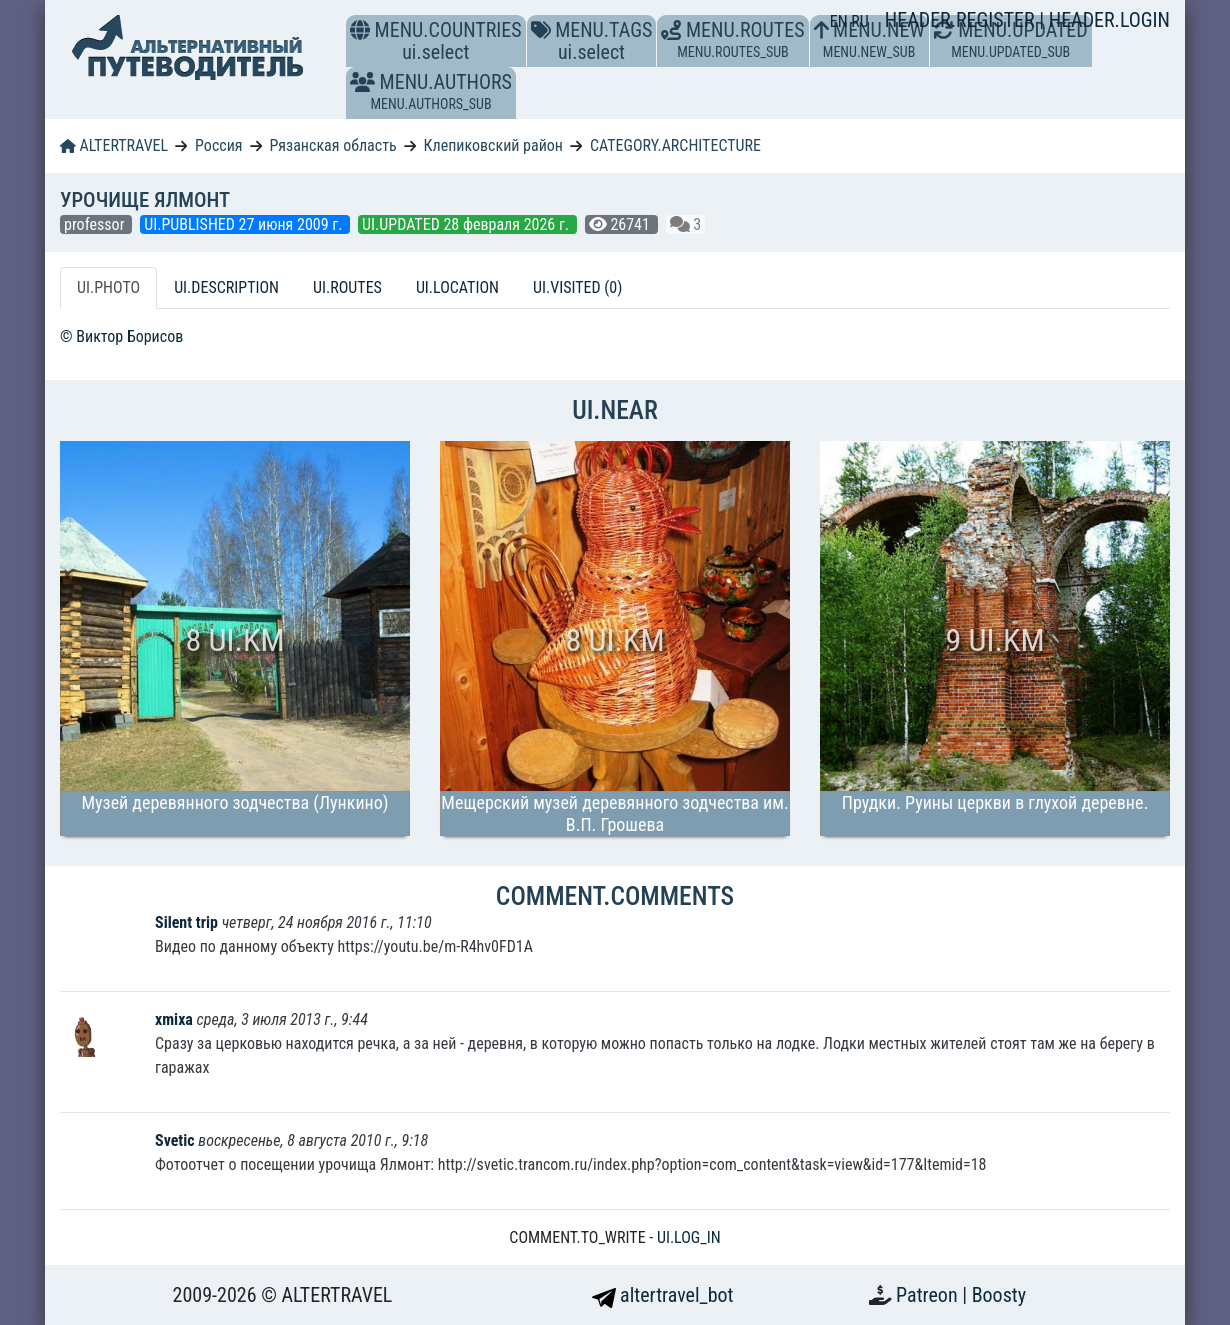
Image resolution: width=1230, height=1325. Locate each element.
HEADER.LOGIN (1109, 20)
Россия (218, 145)
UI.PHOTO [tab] (108, 287)
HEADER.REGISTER (962, 20)
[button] (362, 82)
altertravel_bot (663, 1295)
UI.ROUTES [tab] (347, 287)
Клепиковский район (493, 145)
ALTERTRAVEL (114, 145)
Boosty (999, 1295)
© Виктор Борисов (121, 336)
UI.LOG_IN (689, 1237)
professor (96, 224)
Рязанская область (332, 145)
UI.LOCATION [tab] (457, 287)
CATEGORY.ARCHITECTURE (675, 145)
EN (841, 21)
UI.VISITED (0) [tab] (577, 287)
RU (859, 21)
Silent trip (186, 922)
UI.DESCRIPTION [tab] (226, 287)
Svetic (175, 1140)
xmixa (176, 1019)
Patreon (929, 1295)
